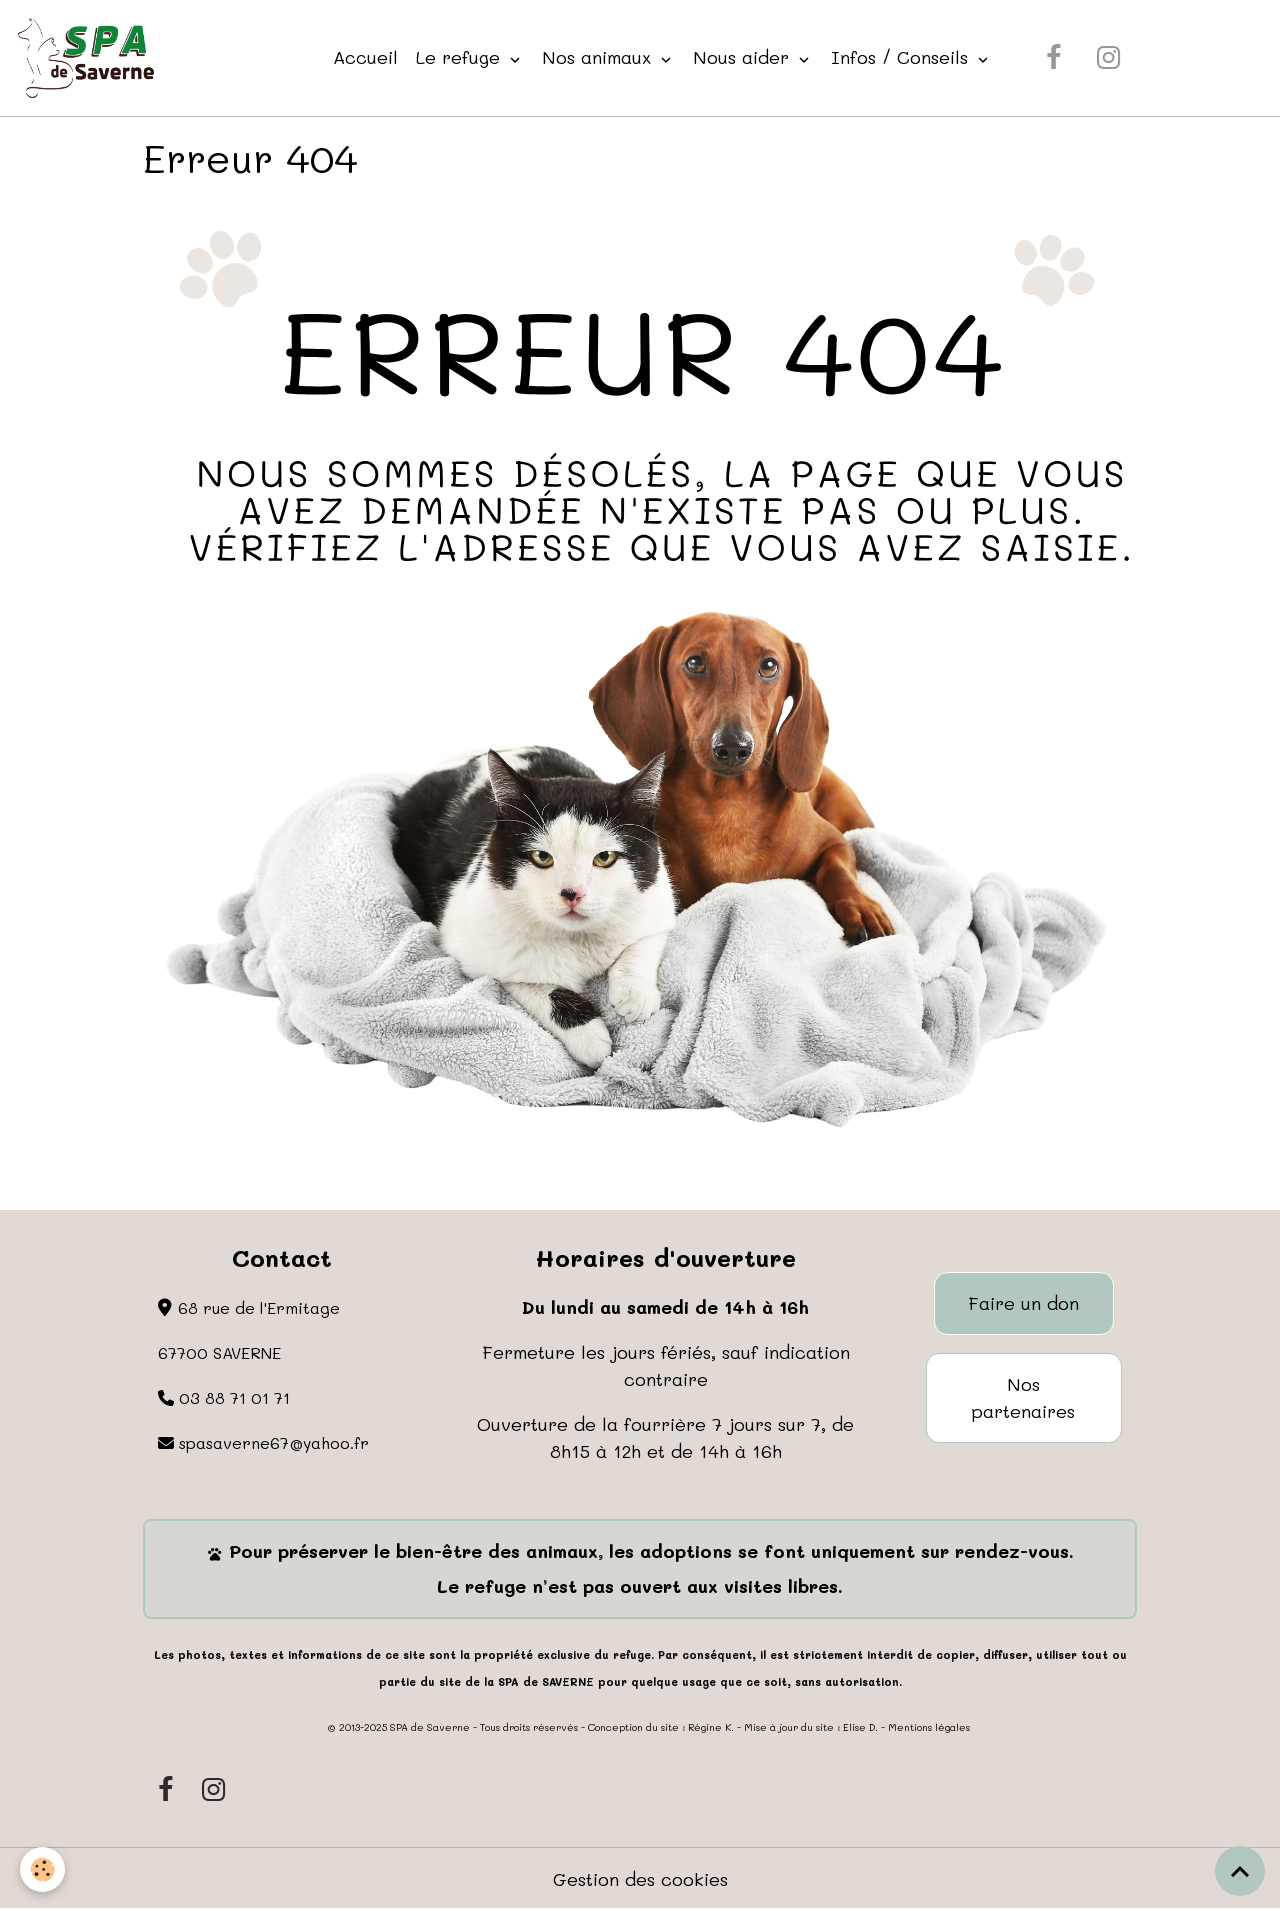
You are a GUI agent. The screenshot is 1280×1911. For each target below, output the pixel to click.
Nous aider (744, 57)
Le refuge (461, 57)
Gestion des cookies (640, 1879)
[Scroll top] (1240, 1871)
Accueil (365, 57)
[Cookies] (42, 1869)
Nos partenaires (1023, 1397)
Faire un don (1023, 1303)
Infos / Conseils (902, 57)
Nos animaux (599, 57)
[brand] (90, 58)
